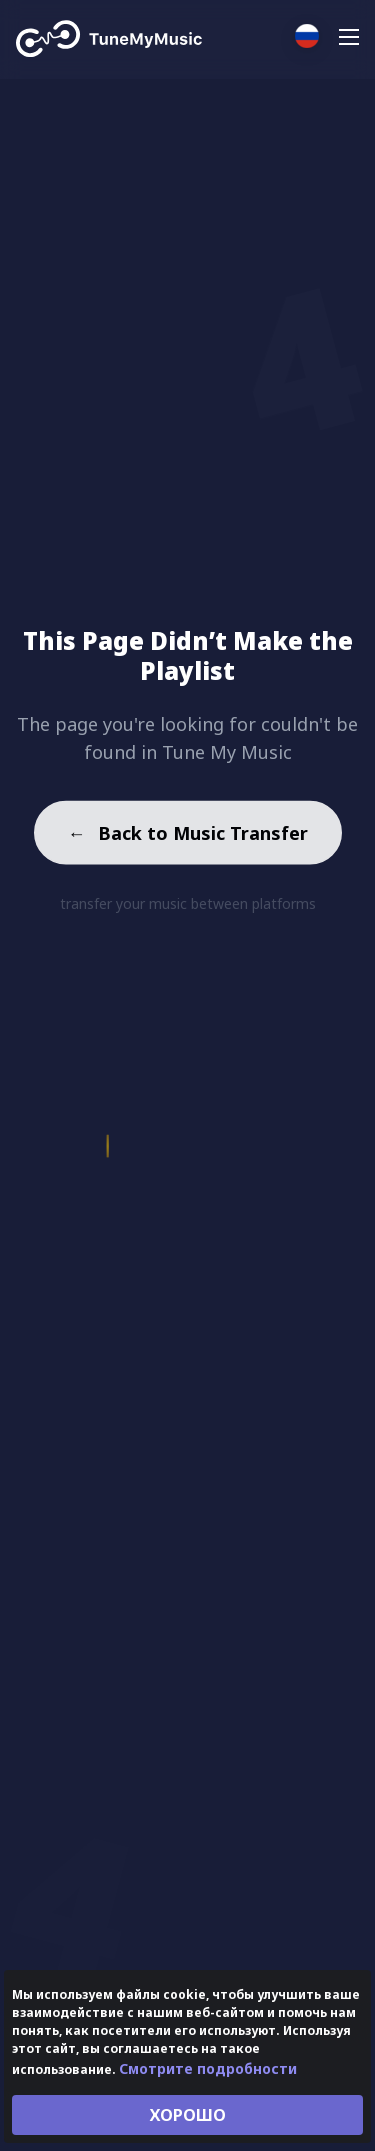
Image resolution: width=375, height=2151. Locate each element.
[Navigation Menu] (349, 39)
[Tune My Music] (109, 39)
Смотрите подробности (208, 2068)
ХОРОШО (188, 2115)
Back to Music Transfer (188, 835)
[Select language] (307, 36)
